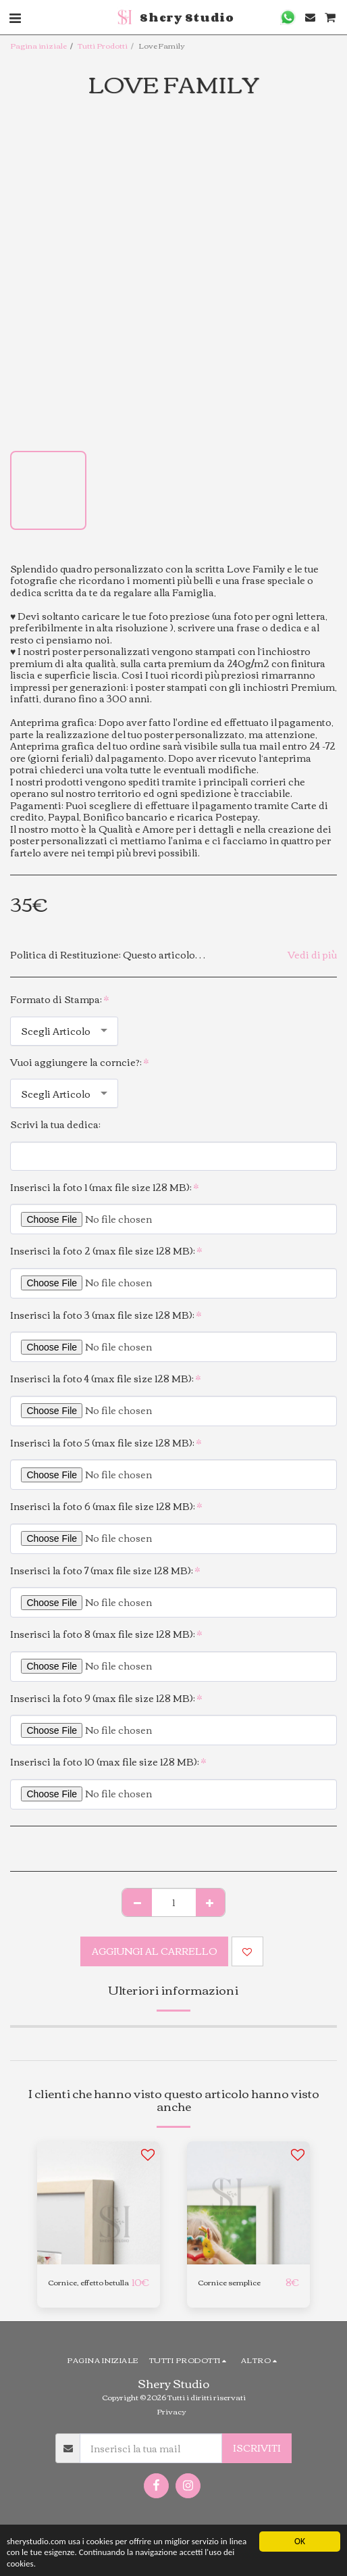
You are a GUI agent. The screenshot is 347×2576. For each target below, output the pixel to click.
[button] (287, 17)
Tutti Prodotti (103, 45)
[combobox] (64, 1031)
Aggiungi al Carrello (154, 1951)
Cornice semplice (229, 2282)
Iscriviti (257, 2447)
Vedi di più (312, 955)
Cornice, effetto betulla (88, 2282)
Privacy (171, 2411)
